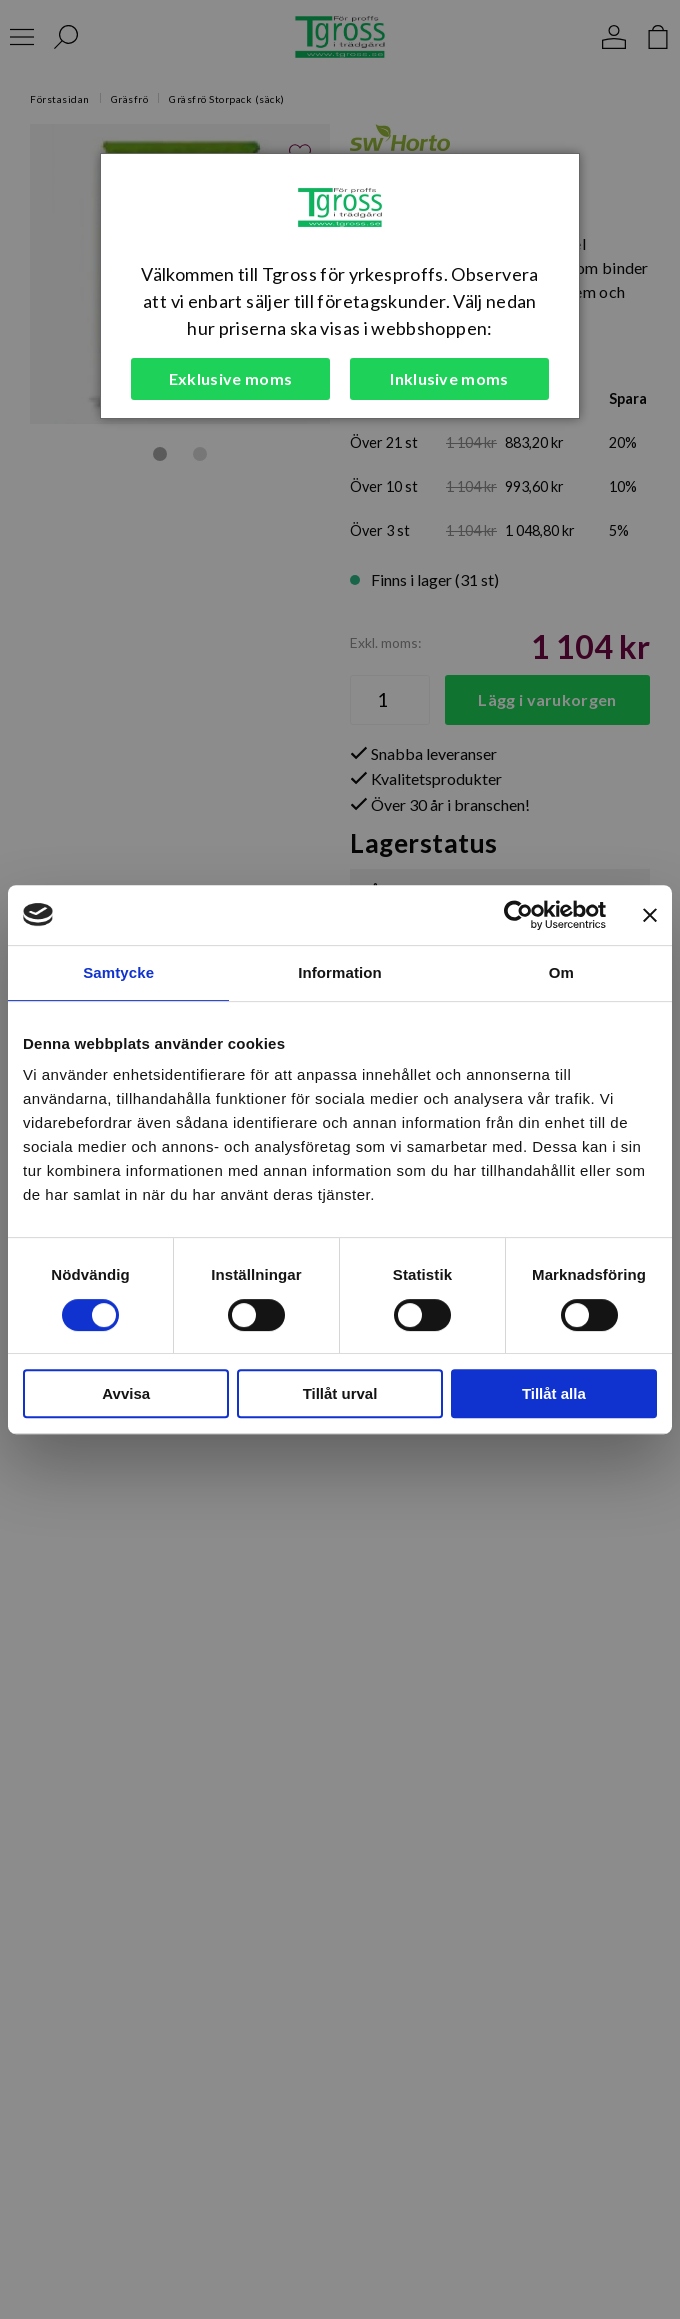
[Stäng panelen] (650, 915)
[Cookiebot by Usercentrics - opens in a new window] (518, 915)
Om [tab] (561, 972)
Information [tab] (340, 972)
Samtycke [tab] (118, 972)
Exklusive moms (230, 378)
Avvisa (126, 1393)
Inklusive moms (449, 378)
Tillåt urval (340, 1393)
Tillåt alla (554, 1393)
